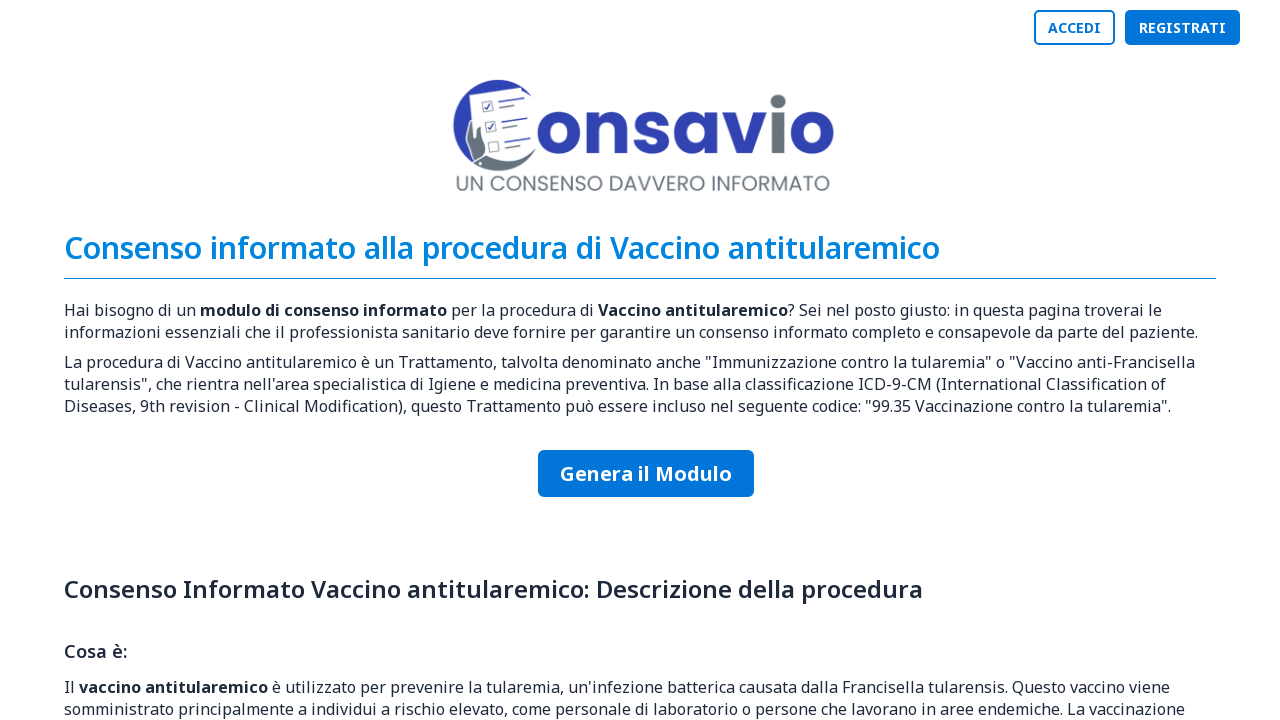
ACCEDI (1074, 27)
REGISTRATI (1182, 27)
